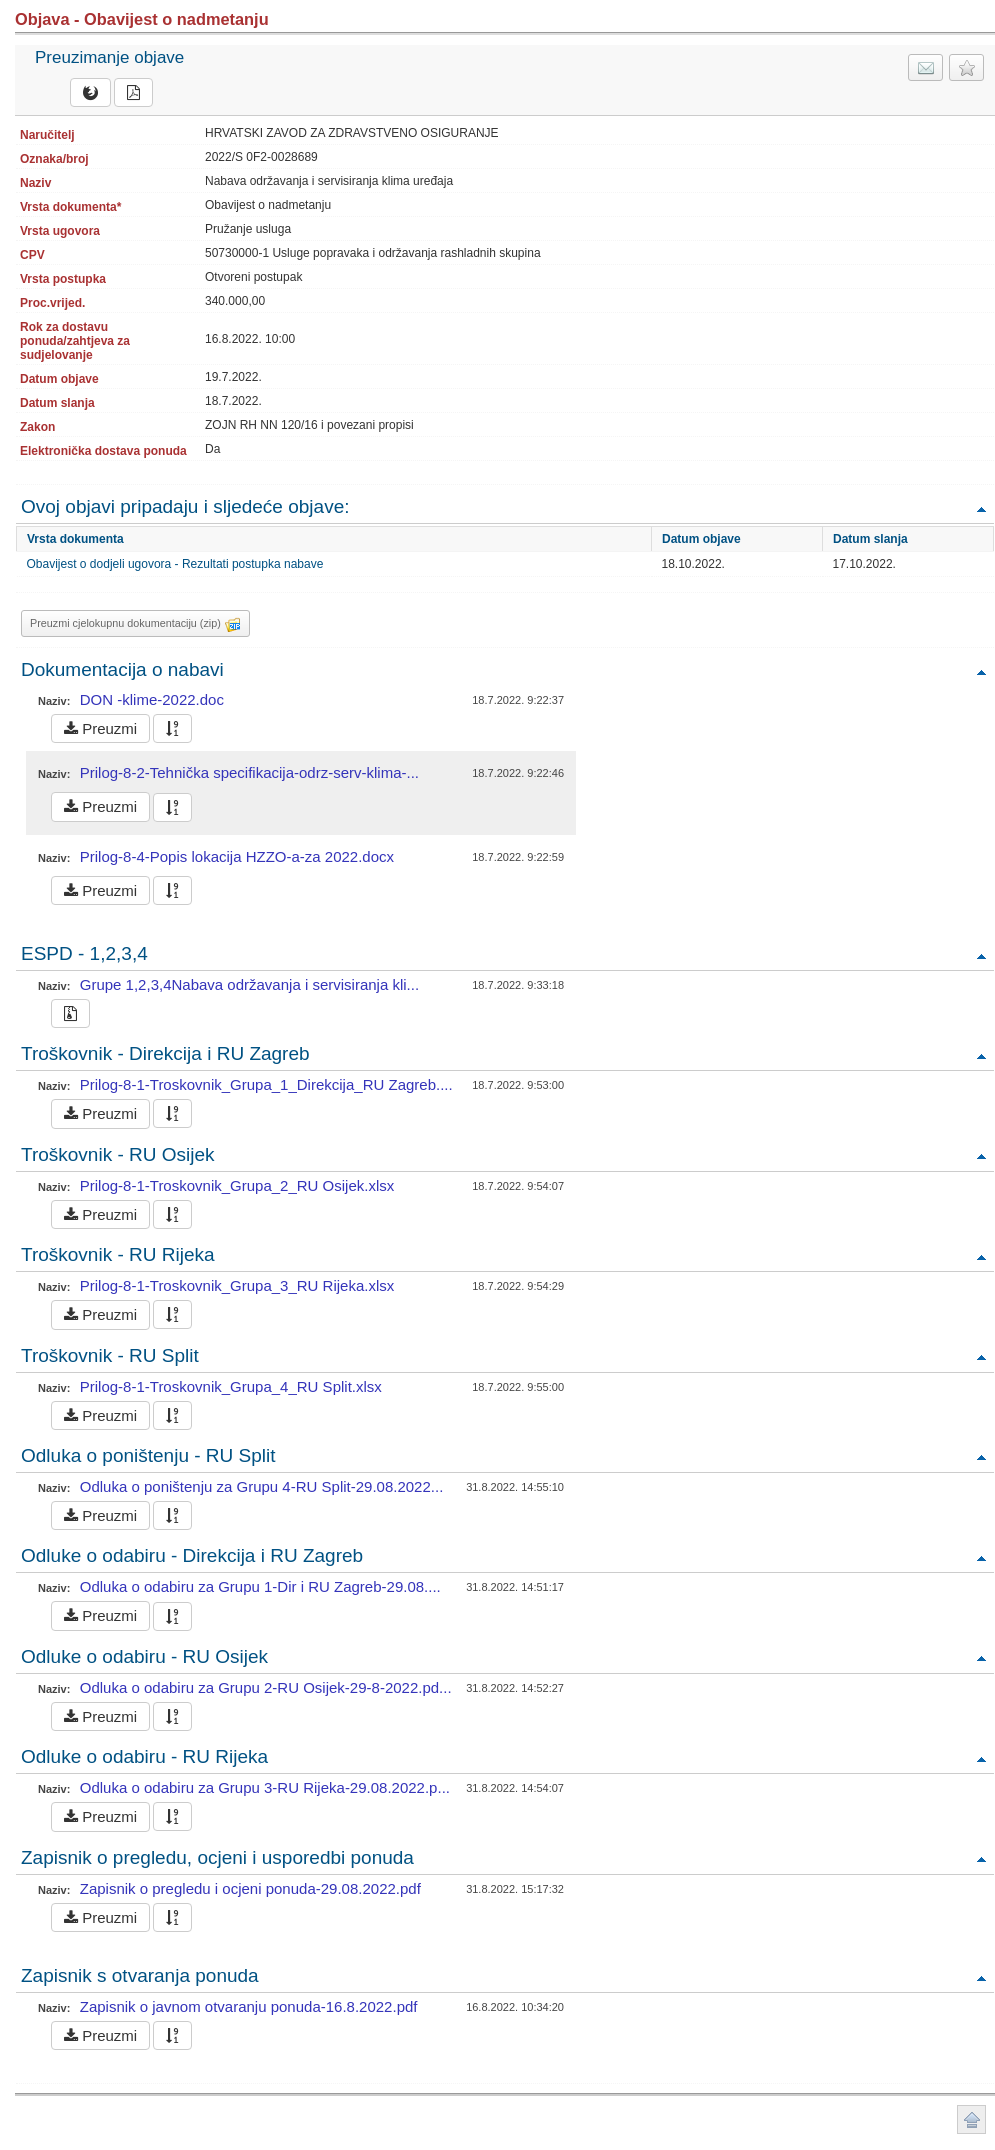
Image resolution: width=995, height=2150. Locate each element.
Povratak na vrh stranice (971, 2119)
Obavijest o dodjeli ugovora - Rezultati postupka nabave (175, 564)
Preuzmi (100, 728)
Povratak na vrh (981, 508)
